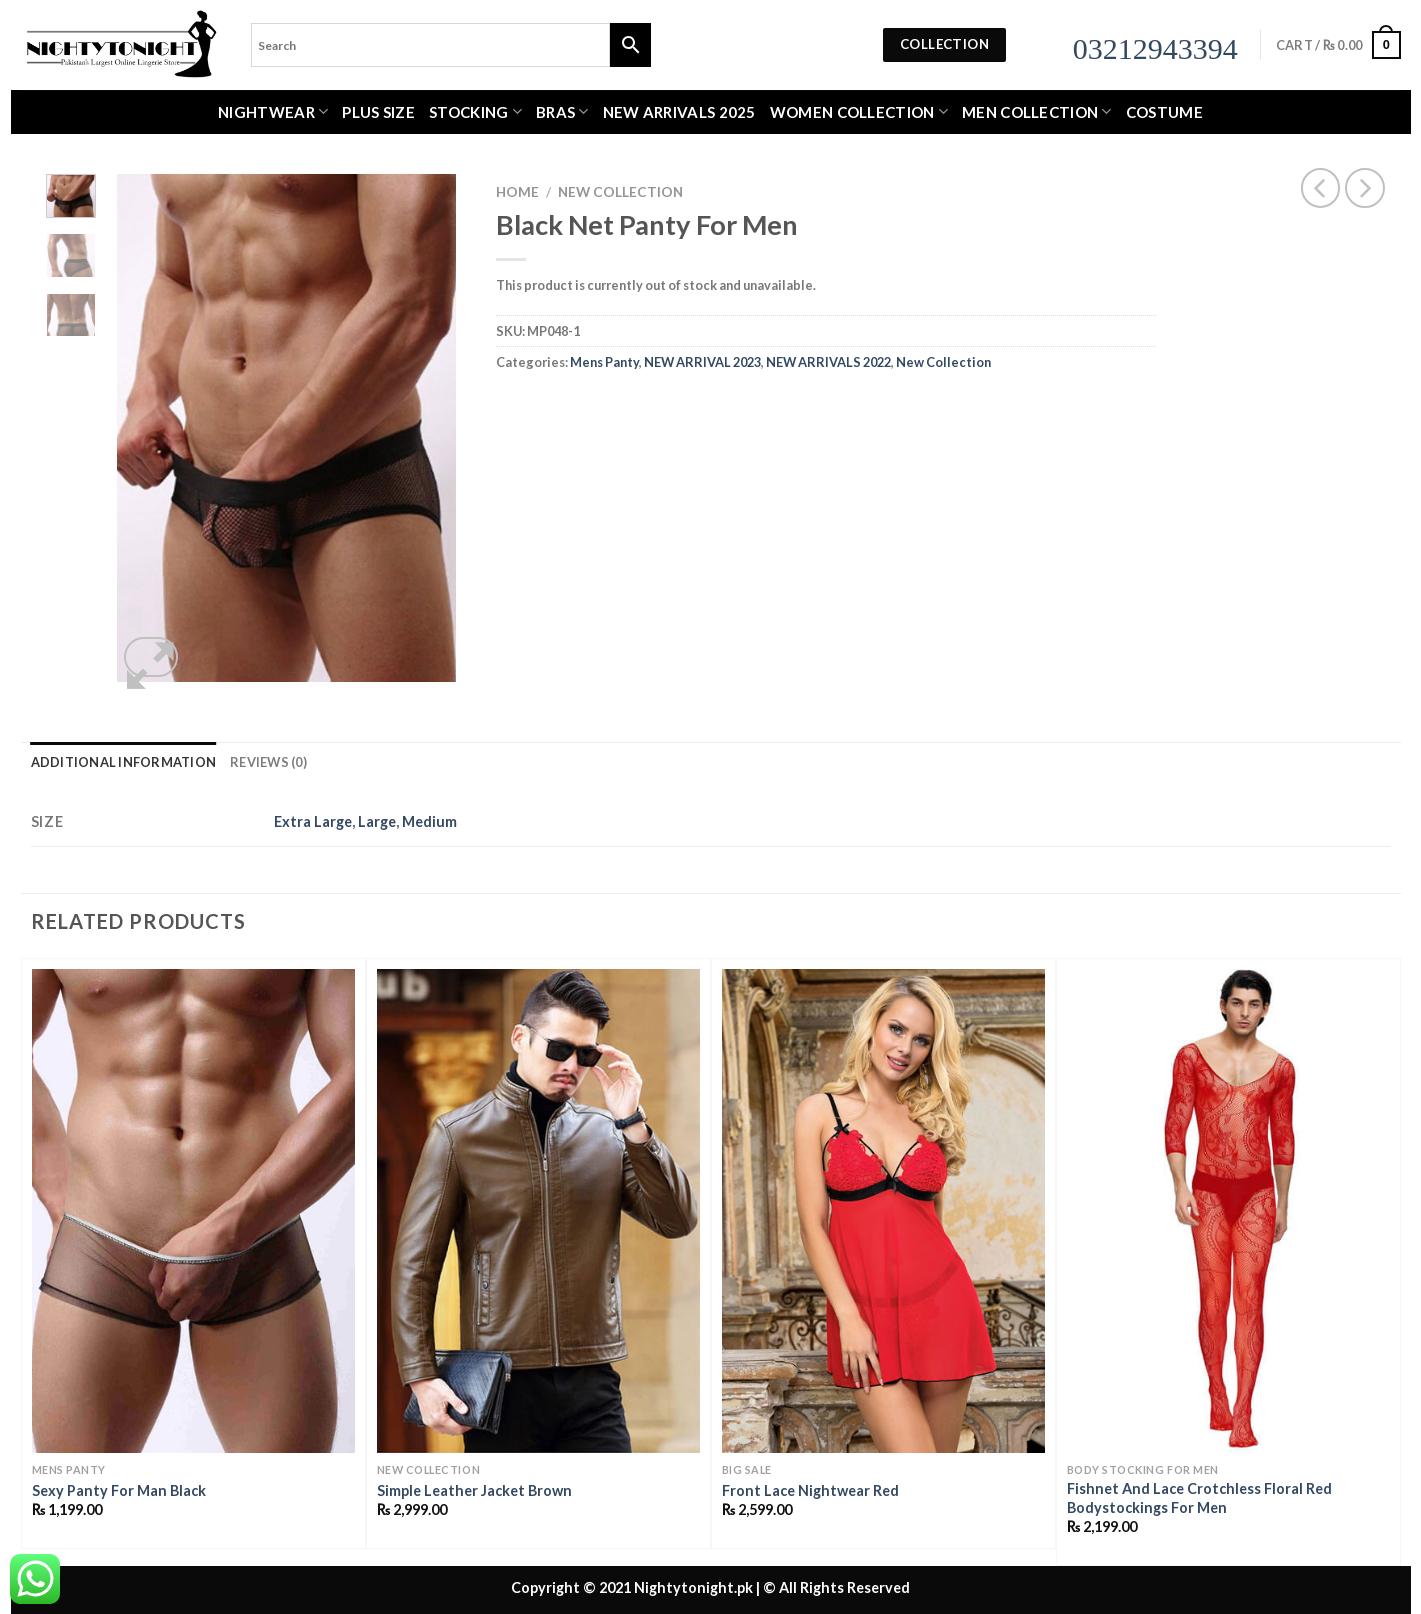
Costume (1164, 112)
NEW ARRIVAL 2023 (702, 362)
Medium (429, 821)
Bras (562, 111)
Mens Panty (604, 362)
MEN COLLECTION (1037, 111)
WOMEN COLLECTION (859, 111)
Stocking (475, 111)
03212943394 (1155, 48)
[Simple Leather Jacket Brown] (538, 1211)
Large (377, 821)
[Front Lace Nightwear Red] (883, 1211)
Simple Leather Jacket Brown (474, 1490)
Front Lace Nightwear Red (810, 1490)
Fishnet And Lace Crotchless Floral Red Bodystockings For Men (1199, 1498)
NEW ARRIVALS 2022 (828, 362)
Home (517, 192)
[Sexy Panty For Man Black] (193, 1211)
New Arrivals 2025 (679, 112)
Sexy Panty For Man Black (119, 1490)
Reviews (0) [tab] (268, 762)
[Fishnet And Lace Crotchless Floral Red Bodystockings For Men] (1228, 1211)
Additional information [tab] (124, 762)
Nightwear (273, 111)
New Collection (620, 192)
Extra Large (313, 821)
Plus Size (378, 112)
